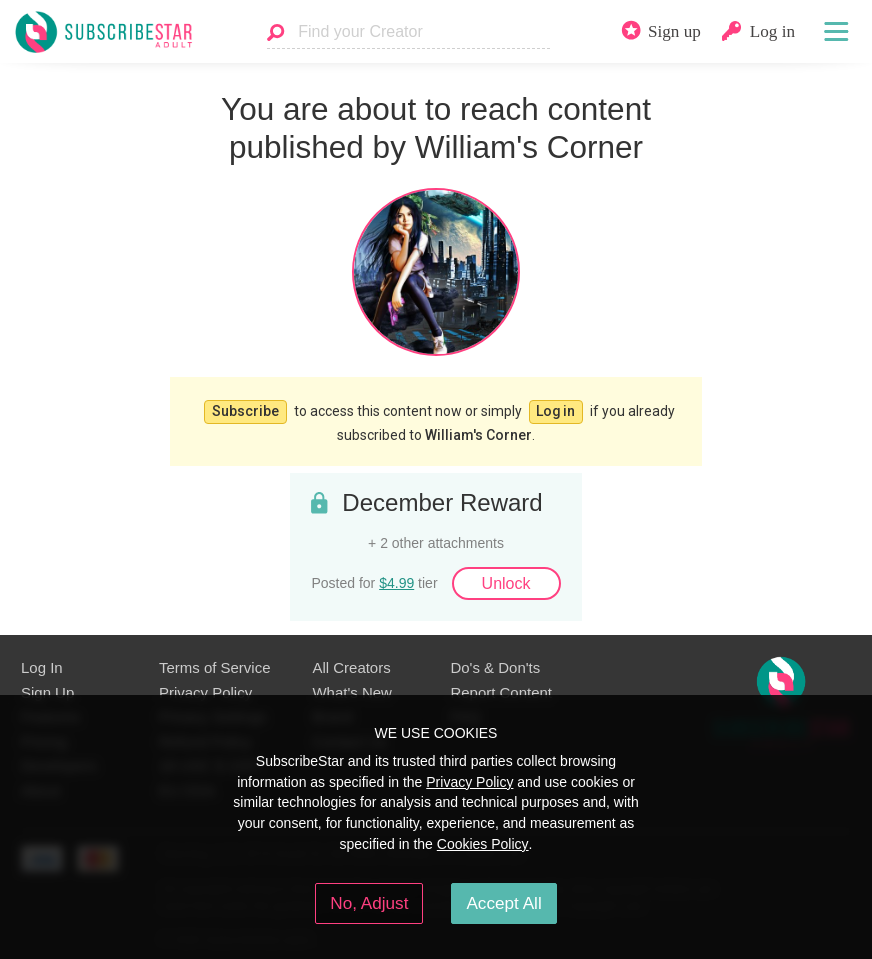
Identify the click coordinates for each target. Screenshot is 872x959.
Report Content (501, 688)
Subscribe (244, 409)
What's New (351, 688)
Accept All (503, 903)
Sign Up (47, 688)
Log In (42, 664)
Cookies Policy (483, 844)
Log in (556, 409)
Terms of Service (214, 664)
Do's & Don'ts (495, 664)
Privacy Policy (205, 688)
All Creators (351, 664)
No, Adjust (369, 903)
